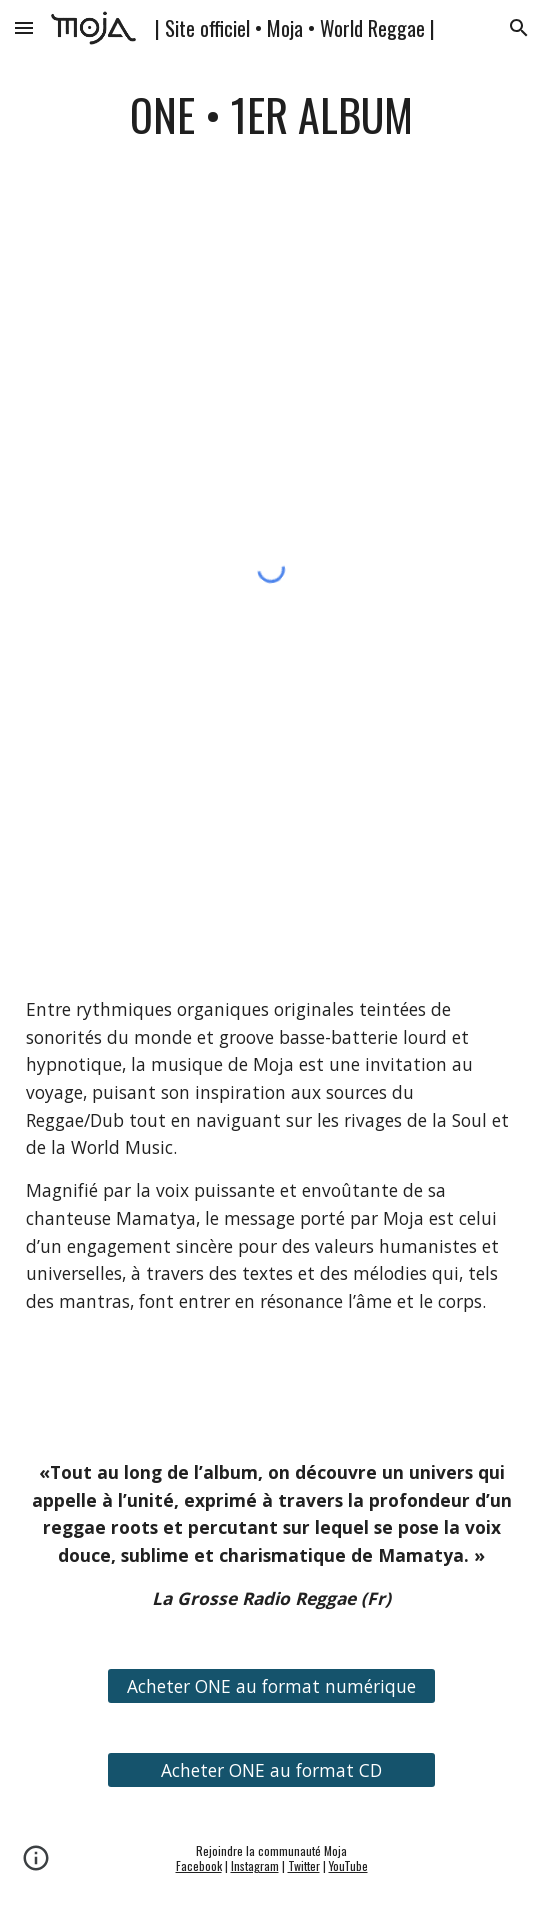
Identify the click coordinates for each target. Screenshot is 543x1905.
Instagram (255, 1865)
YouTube (348, 1865)
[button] (24, 27)
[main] (271, 115)
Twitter (304, 1865)
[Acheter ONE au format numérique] (271, 1686)
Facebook (199, 1865)
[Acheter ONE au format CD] (271, 1770)
